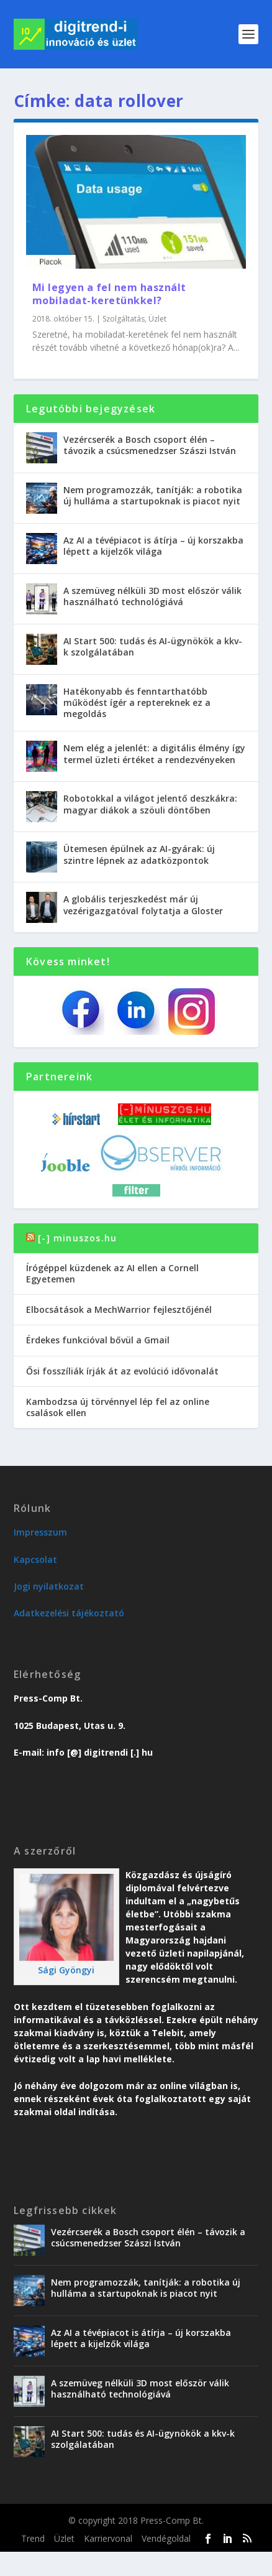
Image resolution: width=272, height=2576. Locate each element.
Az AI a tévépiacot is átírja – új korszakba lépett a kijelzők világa (153, 545)
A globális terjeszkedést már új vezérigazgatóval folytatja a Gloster (143, 904)
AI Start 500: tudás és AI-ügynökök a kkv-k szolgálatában (152, 646)
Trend (33, 2538)
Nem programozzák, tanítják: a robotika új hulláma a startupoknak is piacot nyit (152, 495)
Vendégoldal (166, 2538)
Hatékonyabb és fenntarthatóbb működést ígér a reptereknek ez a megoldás (137, 702)
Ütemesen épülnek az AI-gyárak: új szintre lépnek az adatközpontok (139, 854)
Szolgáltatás (123, 318)
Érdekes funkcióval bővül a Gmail (98, 1340)
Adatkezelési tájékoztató (69, 1613)
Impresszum (40, 1532)
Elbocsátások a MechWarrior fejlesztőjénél (119, 1309)
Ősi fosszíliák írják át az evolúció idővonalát (122, 1371)
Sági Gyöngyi (66, 1970)
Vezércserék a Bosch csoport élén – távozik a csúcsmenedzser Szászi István (149, 444)
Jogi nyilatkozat (49, 1586)
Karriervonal (108, 2538)
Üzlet (157, 318)
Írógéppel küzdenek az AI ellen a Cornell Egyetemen (112, 1273)
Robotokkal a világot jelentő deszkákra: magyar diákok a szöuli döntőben (150, 803)
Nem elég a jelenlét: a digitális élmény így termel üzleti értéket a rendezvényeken (154, 753)
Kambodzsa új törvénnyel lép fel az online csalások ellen (117, 1407)
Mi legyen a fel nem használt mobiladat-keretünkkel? (109, 293)
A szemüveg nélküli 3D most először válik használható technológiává (152, 596)
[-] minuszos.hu (77, 1238)
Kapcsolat (35, 1559)
